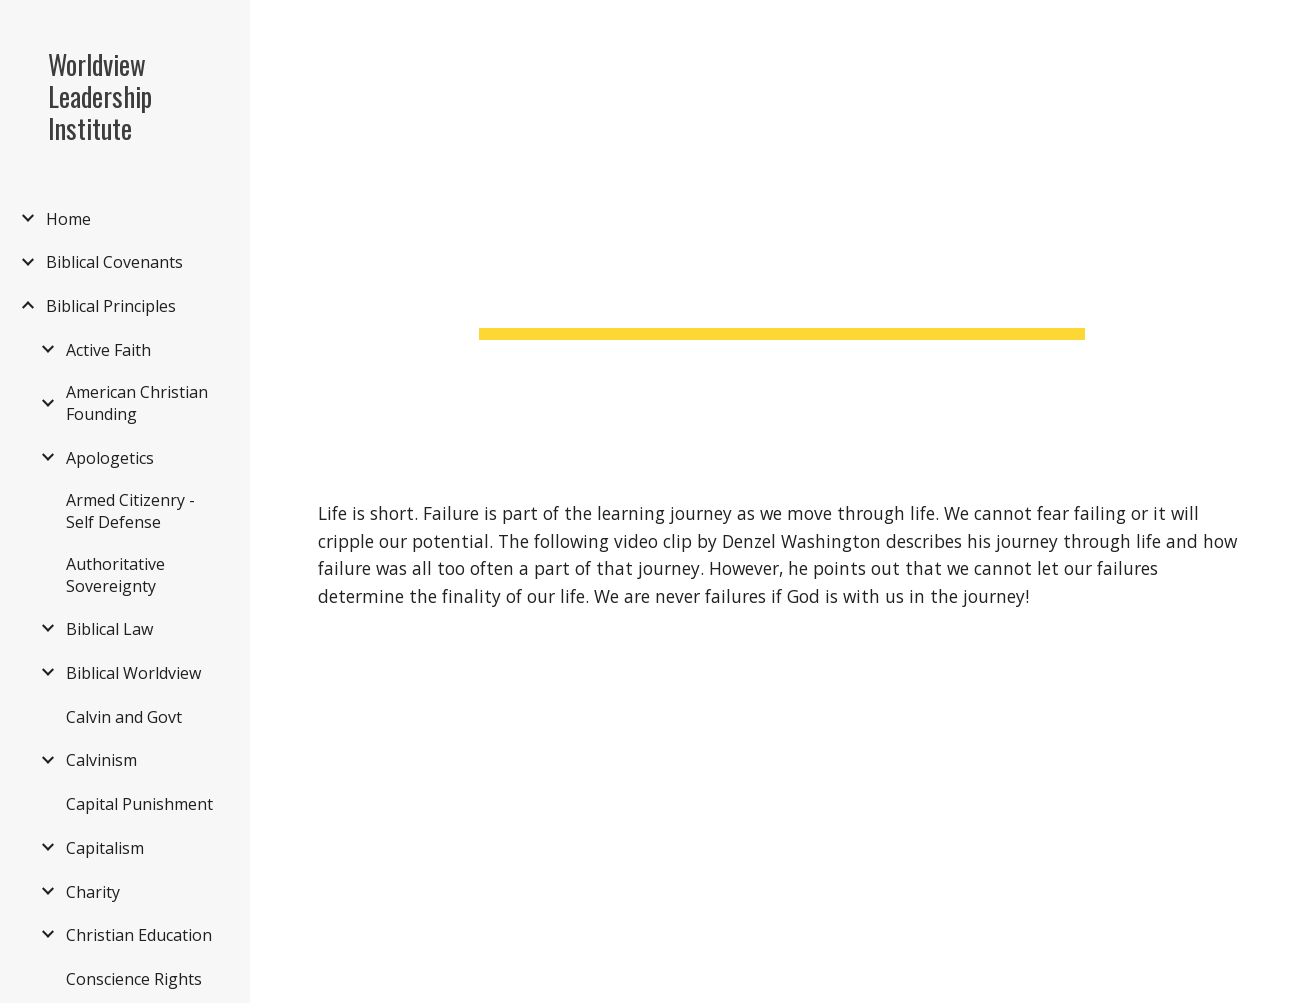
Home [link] (68, 219)
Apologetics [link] (110, 458)
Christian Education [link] (139, 935)
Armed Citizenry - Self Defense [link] (130, 511)
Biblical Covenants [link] (114, 262)
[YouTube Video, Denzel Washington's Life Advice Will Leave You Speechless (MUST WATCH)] (540, 823)
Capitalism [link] (105, 848)
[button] (1290, 28)
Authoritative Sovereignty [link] (115, 575)
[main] (781, 234)
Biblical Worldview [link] (133, 673)
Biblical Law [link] (109, 629)
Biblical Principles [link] (111, 306)
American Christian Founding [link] (137, 403)
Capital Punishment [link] (139, 804)
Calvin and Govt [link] (124, 717)
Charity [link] (93, 892)
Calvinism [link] (101, 760)
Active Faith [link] (108, 350)
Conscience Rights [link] (134, 979)
